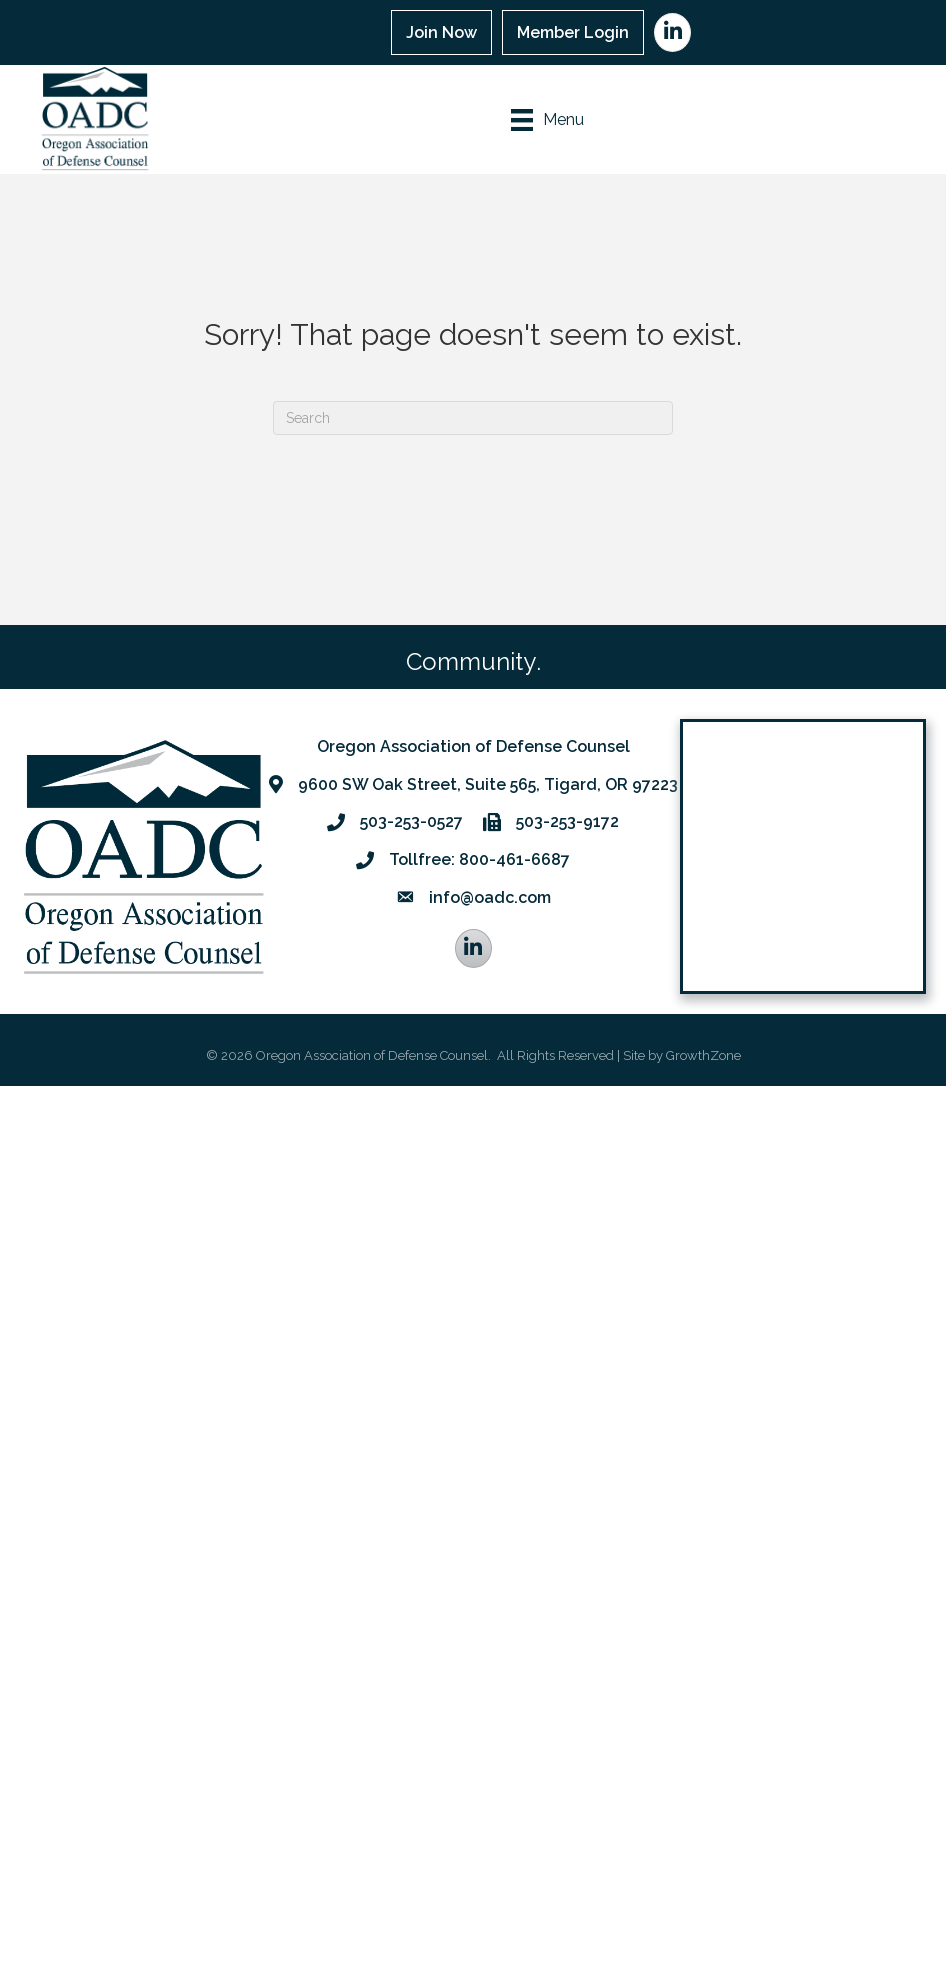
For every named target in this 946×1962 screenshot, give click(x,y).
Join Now (441, 32)
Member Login (573, 32)
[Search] (473, 418)
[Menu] (547, 120)
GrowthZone (703, 1055)
